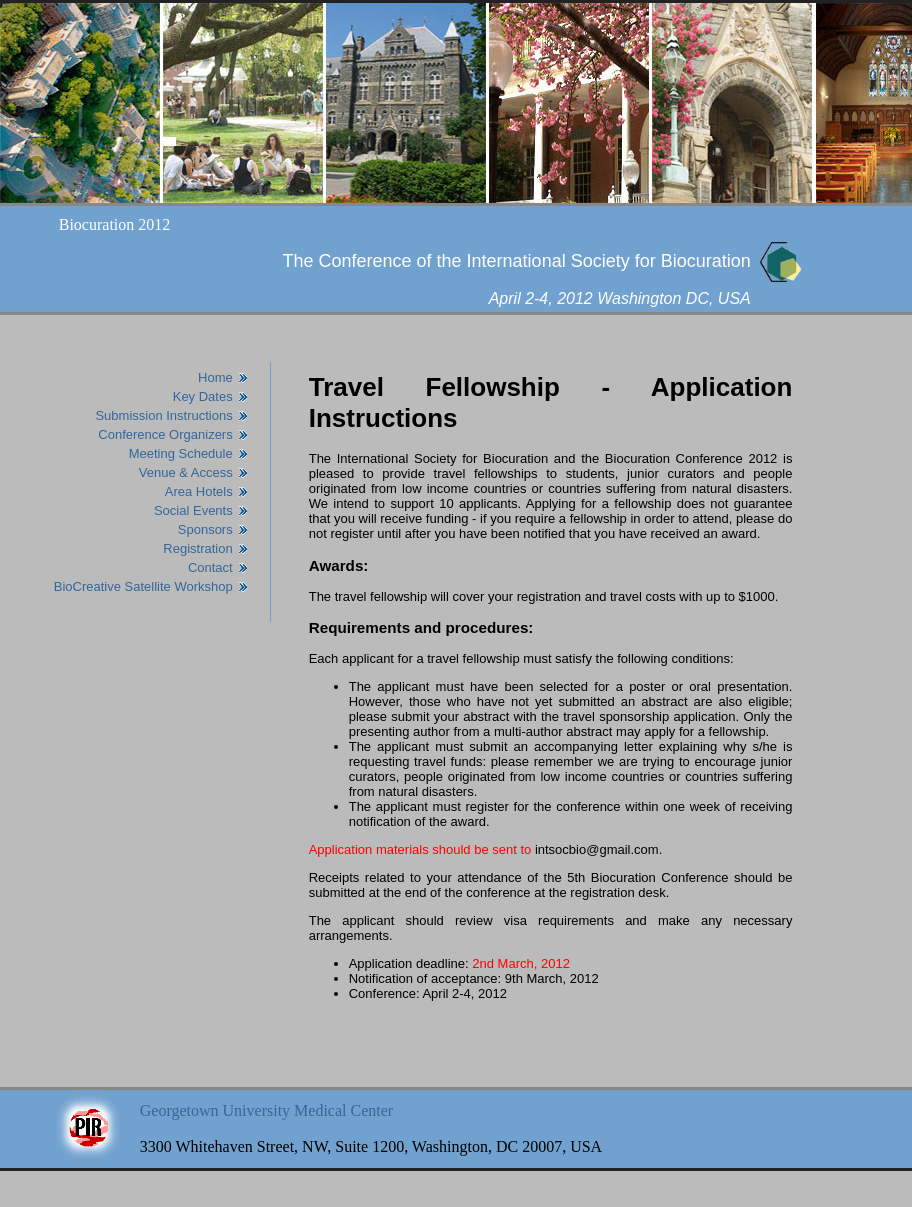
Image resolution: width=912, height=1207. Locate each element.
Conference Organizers (165, 434)
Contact (210, 567)
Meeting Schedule (181, 453)
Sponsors (205, 529)
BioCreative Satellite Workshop (143, 586)
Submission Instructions (163, 415)
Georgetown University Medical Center (266, 1110)
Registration (197, 548)
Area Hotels (199, 491)
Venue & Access (186, 472)
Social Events (193, 510)
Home (215, 377)
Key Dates (203, 396)
